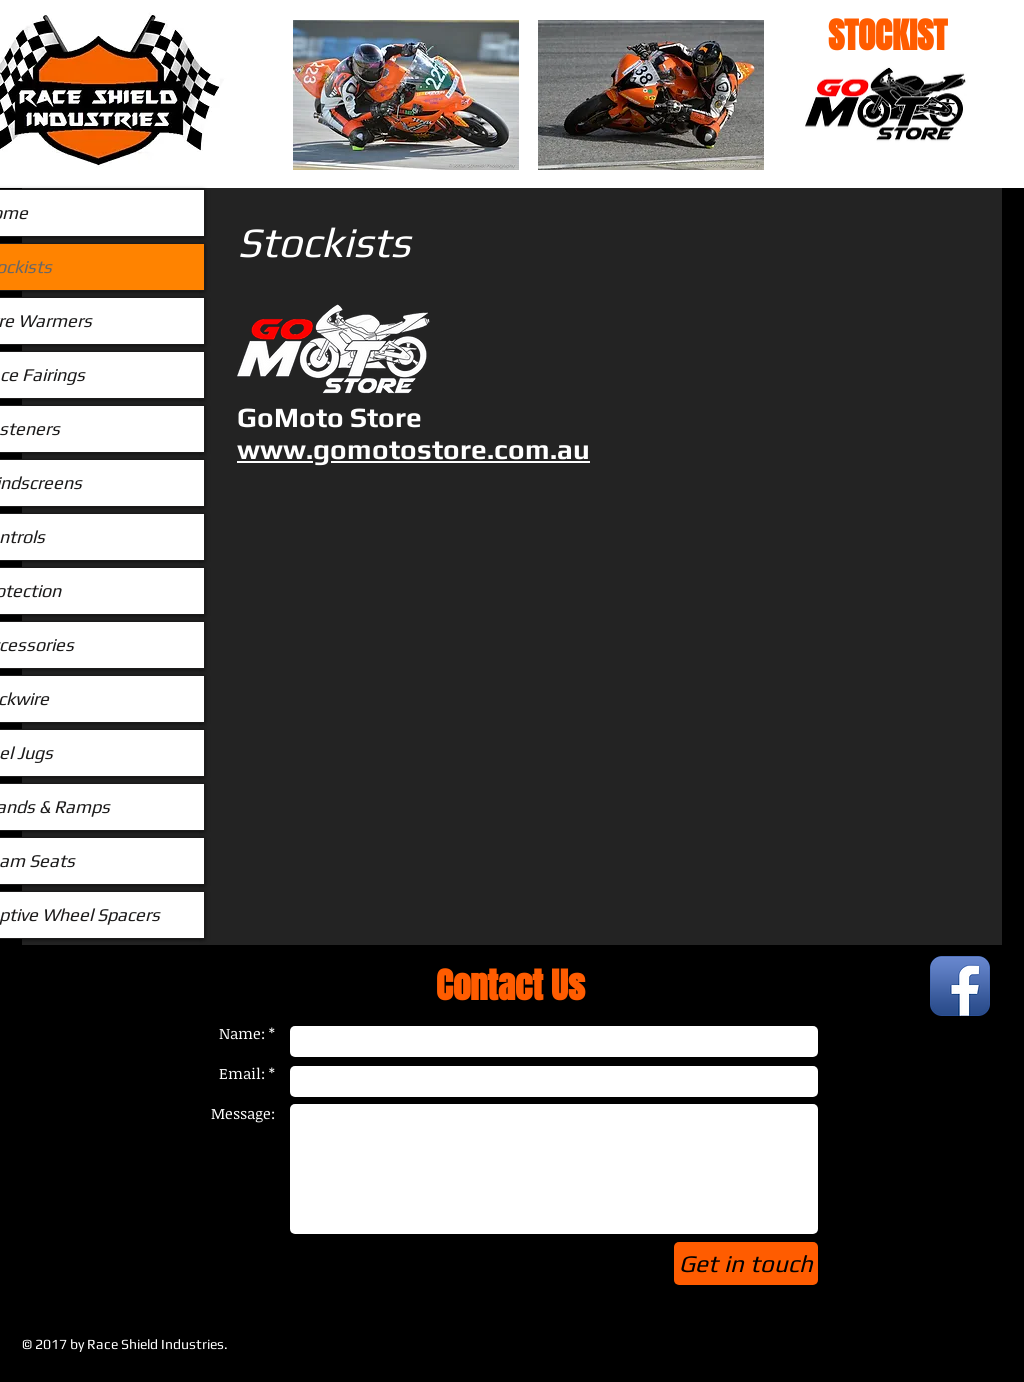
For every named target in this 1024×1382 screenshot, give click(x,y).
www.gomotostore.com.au (413, 449)
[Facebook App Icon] (960, 986)
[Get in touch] (746, 1263)
